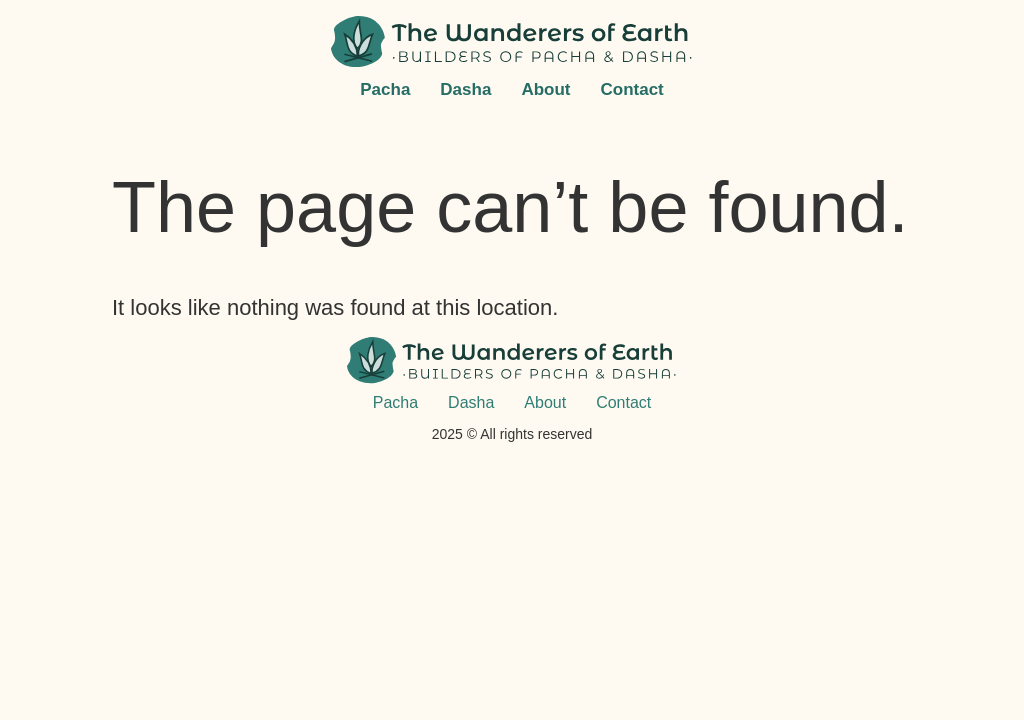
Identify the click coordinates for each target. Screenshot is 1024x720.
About (545, 89)
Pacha (385, 89)
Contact (631, 89)
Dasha (465, 89)
